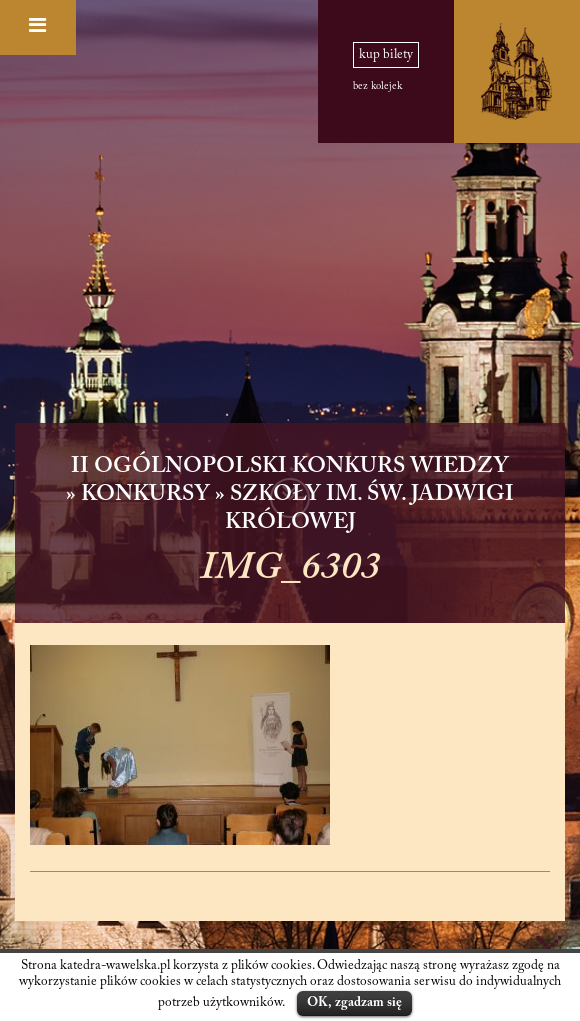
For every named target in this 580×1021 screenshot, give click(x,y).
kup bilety (386, 55)
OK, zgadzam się (354, 1002)
